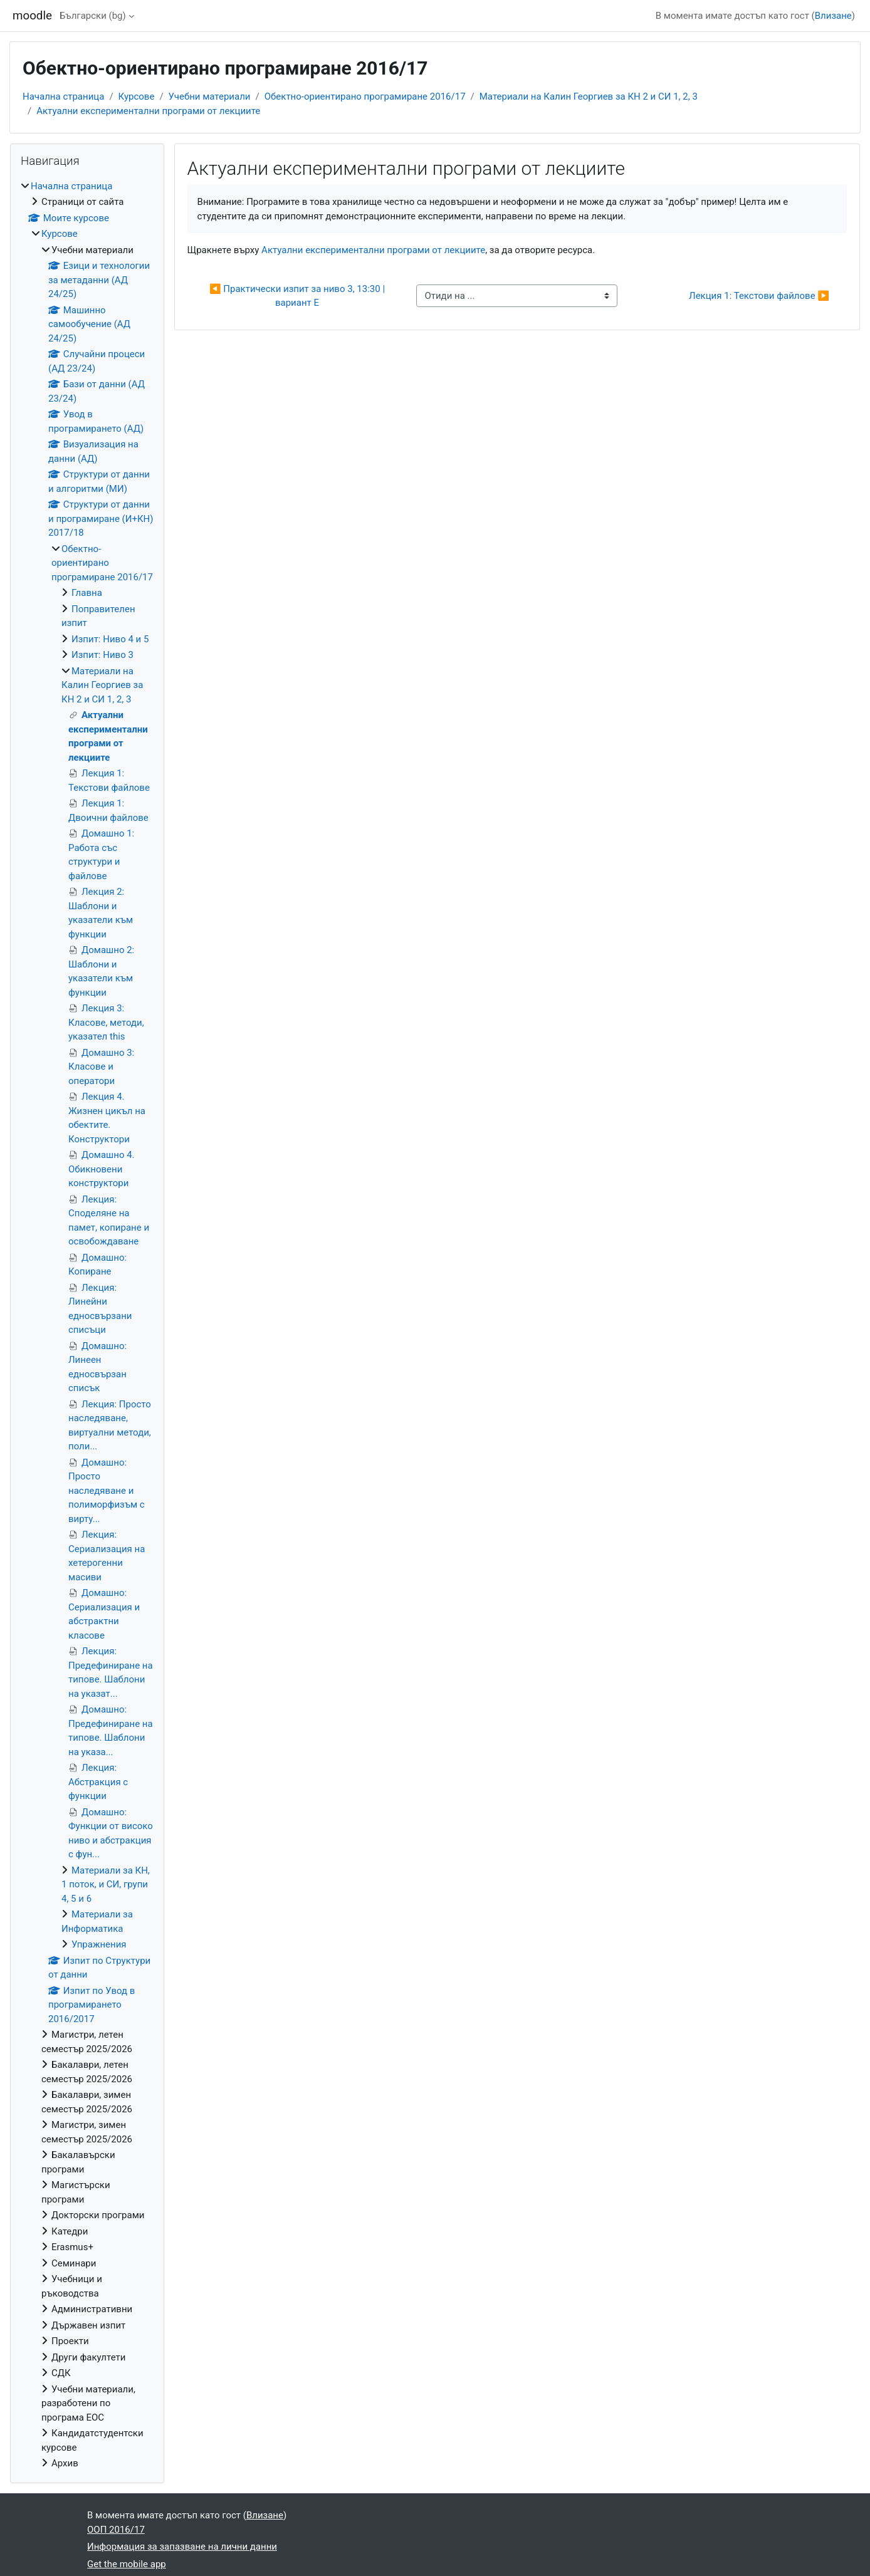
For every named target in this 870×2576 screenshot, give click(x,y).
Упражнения (99, 1944)
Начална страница (63, 96)
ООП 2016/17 (116, 2529)
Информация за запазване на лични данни (182, 2546)
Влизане (833, 15)
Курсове (136, 96)
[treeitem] (87, 1325)
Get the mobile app (126, 2564)
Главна (86, 592)
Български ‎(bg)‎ (93, 15)
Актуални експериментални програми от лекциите (148, 111)
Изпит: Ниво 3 (102, 654)
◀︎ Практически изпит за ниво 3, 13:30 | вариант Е (298, 296)
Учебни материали (210, 96)
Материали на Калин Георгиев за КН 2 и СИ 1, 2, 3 (589, 96)
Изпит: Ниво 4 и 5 (110, 639)
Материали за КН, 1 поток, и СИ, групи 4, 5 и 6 (105, 1884)
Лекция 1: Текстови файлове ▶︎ (759, 295)
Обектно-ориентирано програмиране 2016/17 (365, 96)
